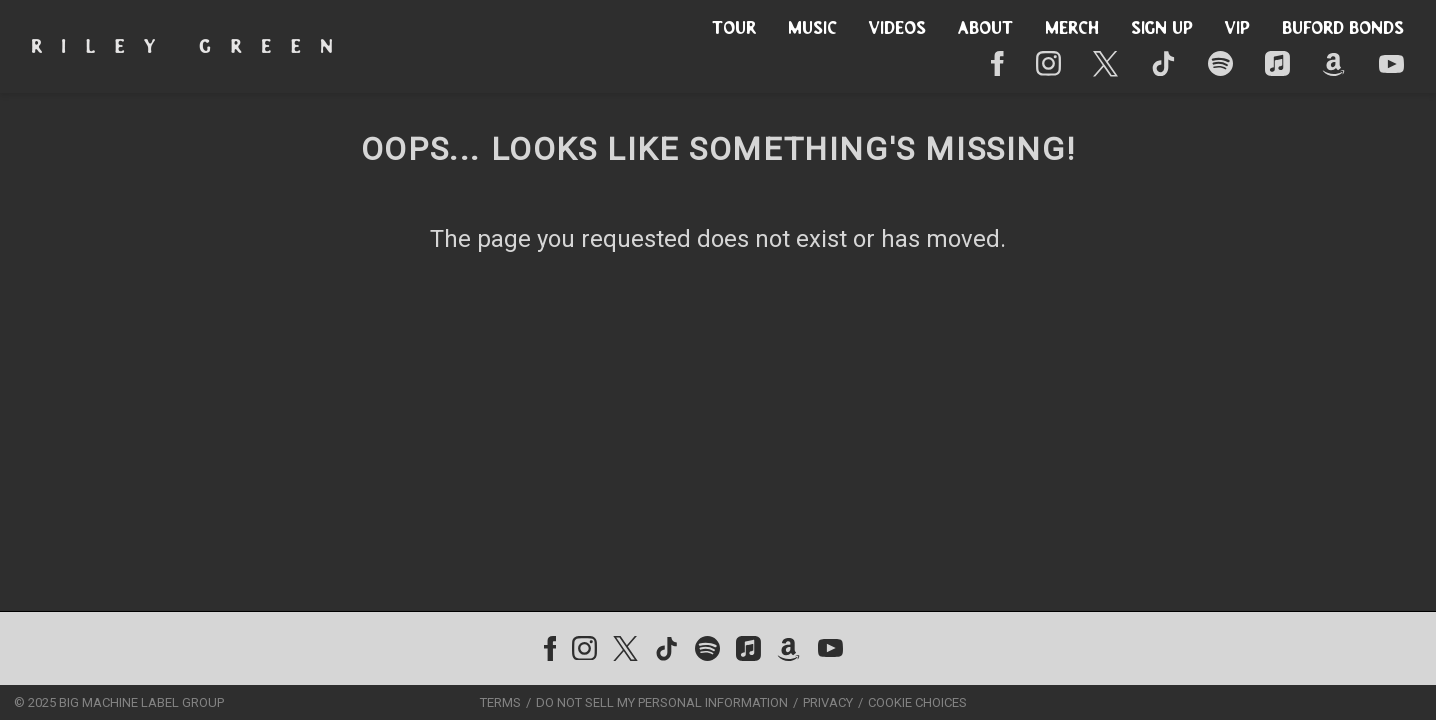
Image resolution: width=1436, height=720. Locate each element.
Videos (897, 29)
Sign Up (1162, 29)
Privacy (828, 702)
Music (812, 29)
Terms (500, 702)
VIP (1237, 29)
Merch (1072, 29)
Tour (734, 29)
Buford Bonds (1343, 29)
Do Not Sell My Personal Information (662, 702)
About (985, 29)
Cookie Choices (917, 702)
